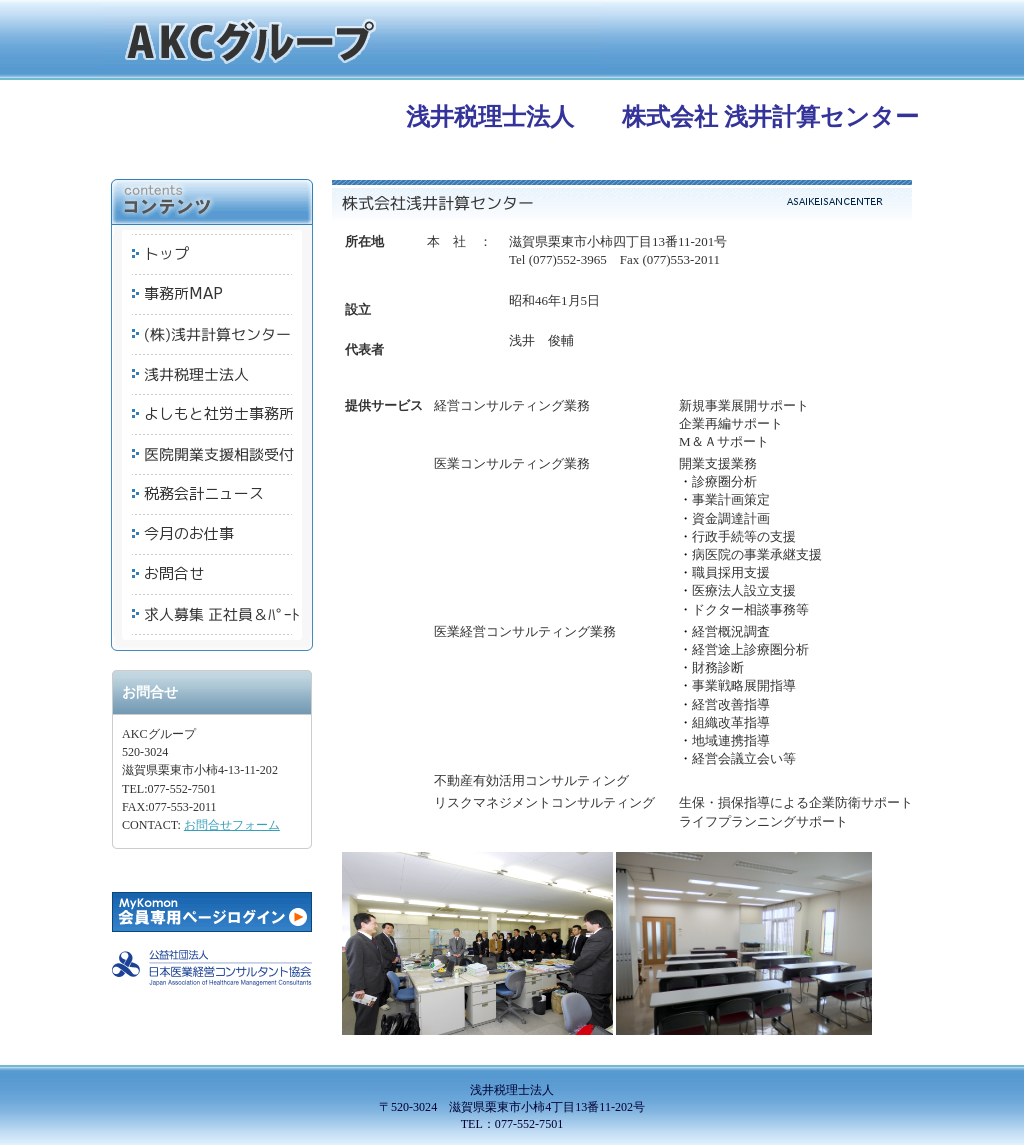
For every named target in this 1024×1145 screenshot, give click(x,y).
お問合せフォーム (232, 825)
